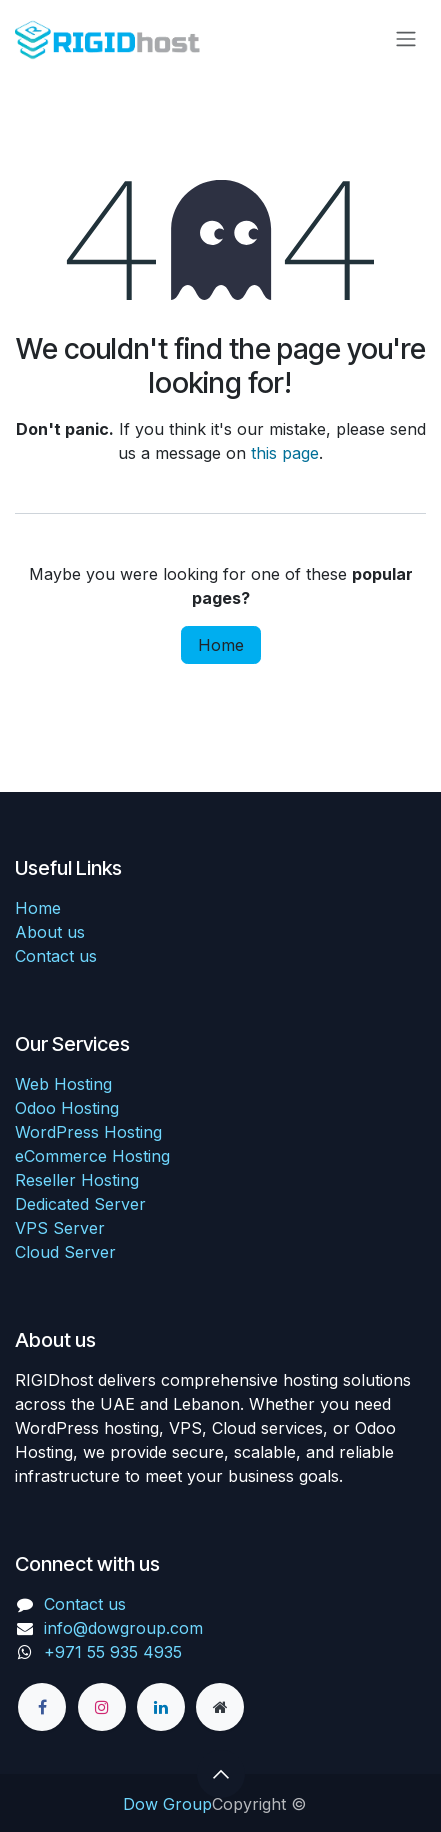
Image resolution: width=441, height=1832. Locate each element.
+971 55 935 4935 (115, 1652)
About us (50, 932)
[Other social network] (220, 1707)
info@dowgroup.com (123, 1628)
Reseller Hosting (77, 1180)
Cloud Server (65, 1252)
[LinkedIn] (161, 1707)
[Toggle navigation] (406, 38)
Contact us (56, 956)
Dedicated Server (80, 1204)
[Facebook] (42, 1707)
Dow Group (167, 1804)
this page (285, 453)
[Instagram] (102, 1707)
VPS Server (60, 1228)
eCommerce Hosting (92, 1156)
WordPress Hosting (88, 1132)
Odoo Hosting (67, 1108)
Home (221, 645)
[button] (221, 1774)
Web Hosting (63, 1084)
